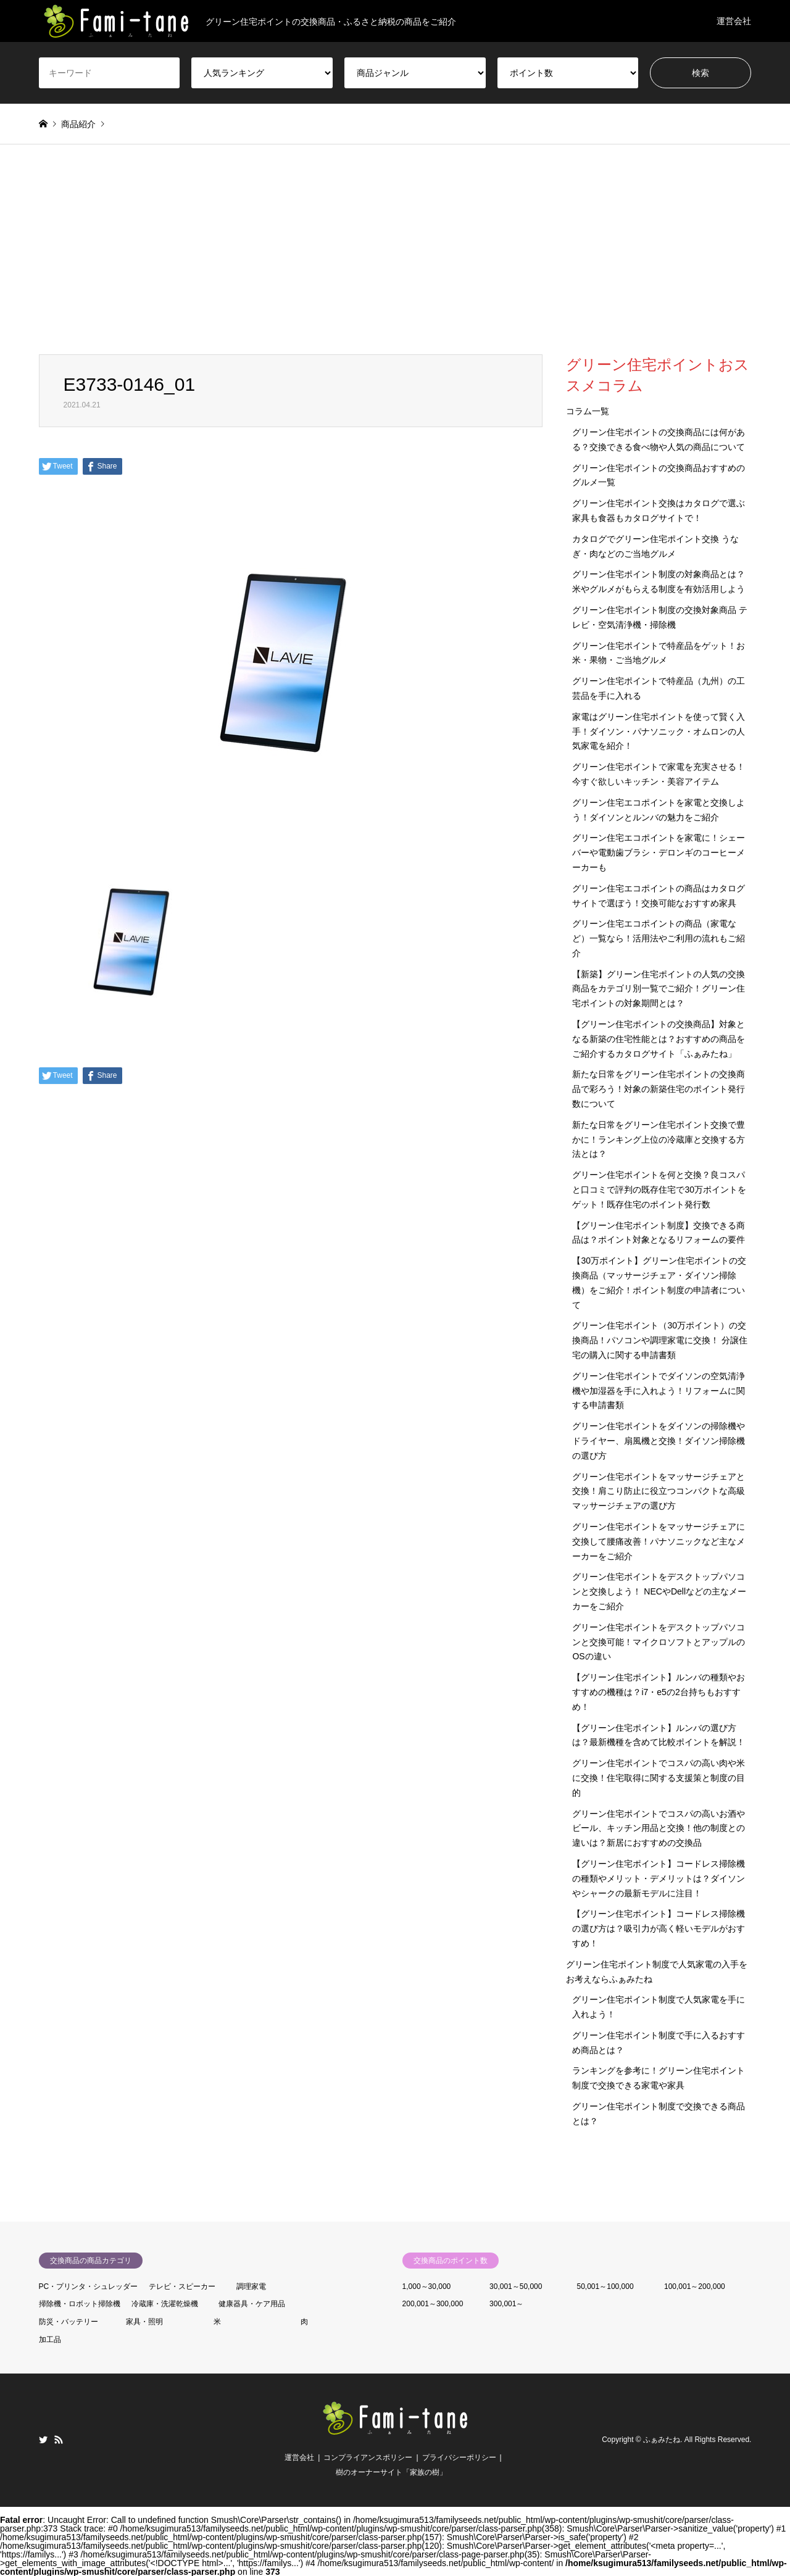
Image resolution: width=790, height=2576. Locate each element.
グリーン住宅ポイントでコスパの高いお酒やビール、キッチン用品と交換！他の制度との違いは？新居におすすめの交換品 (658, 1828)
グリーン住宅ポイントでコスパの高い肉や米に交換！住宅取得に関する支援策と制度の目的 (658, 1778)
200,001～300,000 (433, 2303)
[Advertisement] (395, 261)
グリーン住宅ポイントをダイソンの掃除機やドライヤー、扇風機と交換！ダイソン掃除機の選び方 (658, 1441)
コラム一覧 (587, 411)
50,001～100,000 (605, 2286)
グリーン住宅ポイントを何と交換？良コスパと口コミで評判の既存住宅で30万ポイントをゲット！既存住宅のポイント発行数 (659, 1189)
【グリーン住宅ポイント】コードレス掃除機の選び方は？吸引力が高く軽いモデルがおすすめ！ (658, 1928)
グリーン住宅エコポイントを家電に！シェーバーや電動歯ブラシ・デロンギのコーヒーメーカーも (658, 852)
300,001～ (506, 2303)
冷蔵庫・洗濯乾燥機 (164, 2303)
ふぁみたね (661, 2439)
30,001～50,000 (515, 2286)
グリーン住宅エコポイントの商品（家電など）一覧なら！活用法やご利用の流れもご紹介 (658, 938)
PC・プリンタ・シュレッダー (88, 2286)
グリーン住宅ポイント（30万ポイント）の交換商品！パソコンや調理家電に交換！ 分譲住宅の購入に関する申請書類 (659, 1340)
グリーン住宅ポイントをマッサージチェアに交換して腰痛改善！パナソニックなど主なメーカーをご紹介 (658, 1541)
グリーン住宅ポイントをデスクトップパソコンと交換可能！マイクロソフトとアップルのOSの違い (658, 1642)
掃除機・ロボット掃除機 (79, 2303)
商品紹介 (78, 124)
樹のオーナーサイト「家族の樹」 (391, 2472)
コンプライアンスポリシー (367, 2457)
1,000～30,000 (426, 2286)
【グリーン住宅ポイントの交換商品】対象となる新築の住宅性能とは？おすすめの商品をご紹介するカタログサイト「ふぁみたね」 (658, 1039)
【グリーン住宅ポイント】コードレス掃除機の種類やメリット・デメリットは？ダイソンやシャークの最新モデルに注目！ (658, 1878)
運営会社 (734, 21)
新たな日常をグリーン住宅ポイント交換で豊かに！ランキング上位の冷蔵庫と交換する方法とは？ (658, 1139)
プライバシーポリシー (459, 2457)
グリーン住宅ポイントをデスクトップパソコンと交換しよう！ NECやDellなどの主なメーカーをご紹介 (659, 1591)
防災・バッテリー (68, 2321)
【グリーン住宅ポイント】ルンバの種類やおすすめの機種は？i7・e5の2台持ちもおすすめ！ (658, 1692)
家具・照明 (144, 2321)
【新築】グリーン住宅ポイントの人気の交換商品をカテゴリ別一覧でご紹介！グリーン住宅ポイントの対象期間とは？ (658, 989)
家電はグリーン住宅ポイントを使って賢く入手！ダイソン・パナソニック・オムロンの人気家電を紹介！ (658, 731)
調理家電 (251, 2286)
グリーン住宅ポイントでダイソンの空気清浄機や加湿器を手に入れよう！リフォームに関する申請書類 (658, 1391)
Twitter (43, 2439)
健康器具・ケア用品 (251, 2303)
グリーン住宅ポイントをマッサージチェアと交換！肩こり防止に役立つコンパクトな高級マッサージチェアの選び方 (658, 1491)
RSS (58, 2439)
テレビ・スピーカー (182, 2286)
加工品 (50, 2339)
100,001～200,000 (694, 2286)
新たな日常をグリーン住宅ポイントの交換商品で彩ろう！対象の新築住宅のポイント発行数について (658, 1089)
